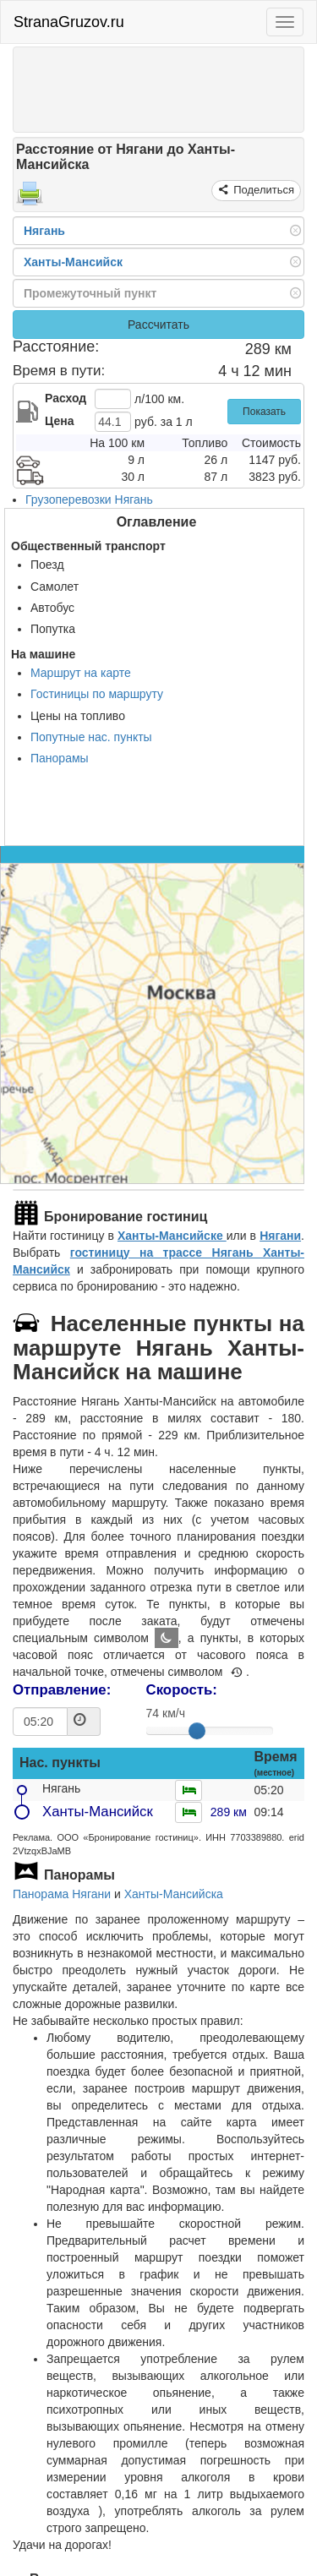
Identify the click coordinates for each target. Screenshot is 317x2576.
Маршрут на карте (80, 672)
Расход (65, 398)
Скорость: (181, 1690)
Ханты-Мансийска (173, 1894)
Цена (59, 421)
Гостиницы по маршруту (96, 694)
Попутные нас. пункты (91, 737)
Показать (264, 412)
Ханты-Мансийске (172, 1235)
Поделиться (262, 189)
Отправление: (62, 1690)
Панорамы (59, 758)
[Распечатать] (29, 198)
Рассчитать (158, 324)
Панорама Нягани (62, 1894)
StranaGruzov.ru (69, 22)
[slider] (197, 1730)
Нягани (280, 1235)
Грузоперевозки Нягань (89, 499)
